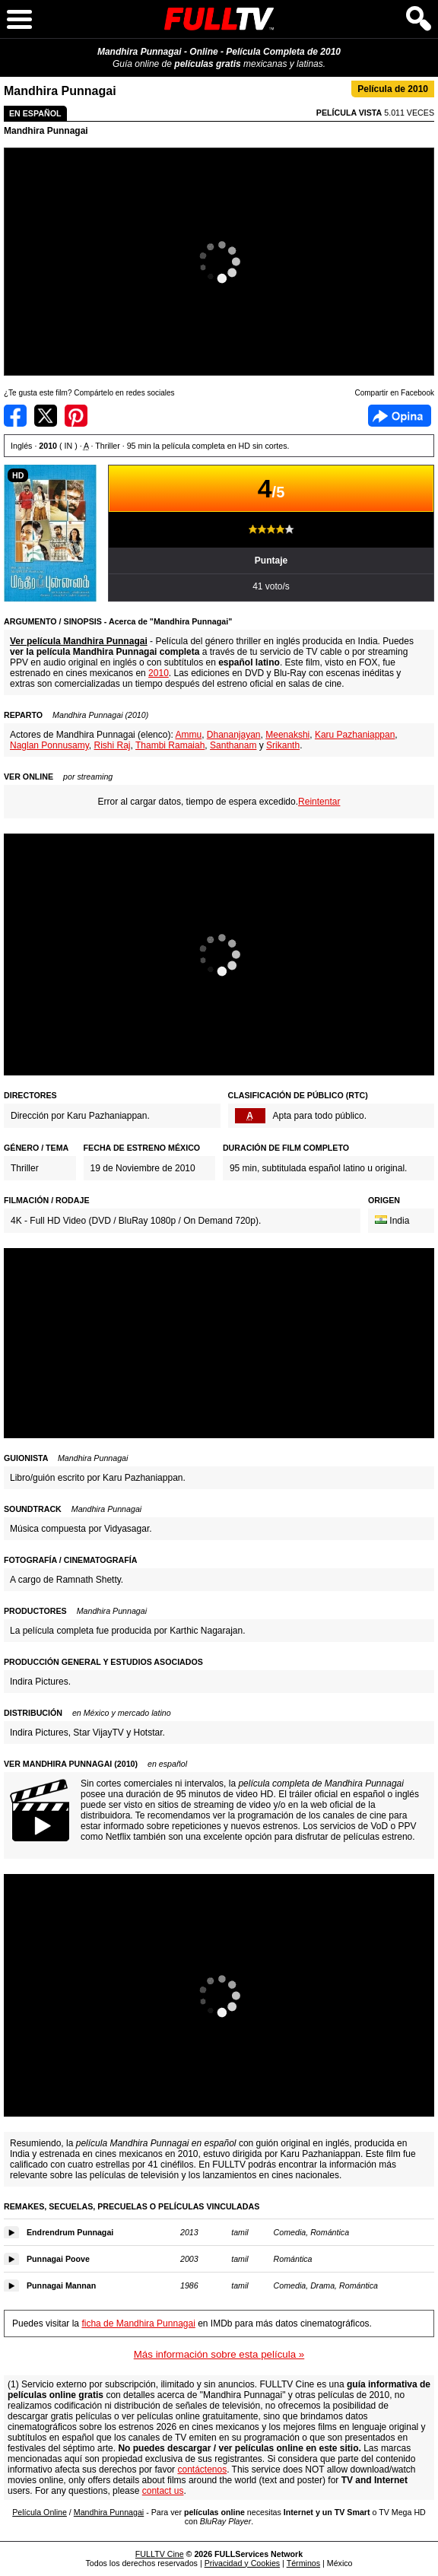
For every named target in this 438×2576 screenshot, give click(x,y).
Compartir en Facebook (15, 416)
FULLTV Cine (159, 2554)
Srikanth (283, 745)
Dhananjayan (234, 734)
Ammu (188, 734)
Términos (303, 2563)
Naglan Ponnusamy (49, 745)
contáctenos (202, 2469)
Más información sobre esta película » (219, 2354)
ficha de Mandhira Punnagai (138, 2323)
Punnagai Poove (58, 2258)
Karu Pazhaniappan (355, 734)
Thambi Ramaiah (170, 745)
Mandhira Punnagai (46, 130)
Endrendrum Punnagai (70, 2232)
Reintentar (319, 801)
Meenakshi (287, 734)
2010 (158, 673)
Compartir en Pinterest (76, 416)
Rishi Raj (112, 745)
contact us (163, 2490)
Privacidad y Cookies (243, 2563)
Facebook (399, 416)
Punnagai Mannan (61, 2285)
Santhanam (233, 745)
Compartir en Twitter (45, 416)
